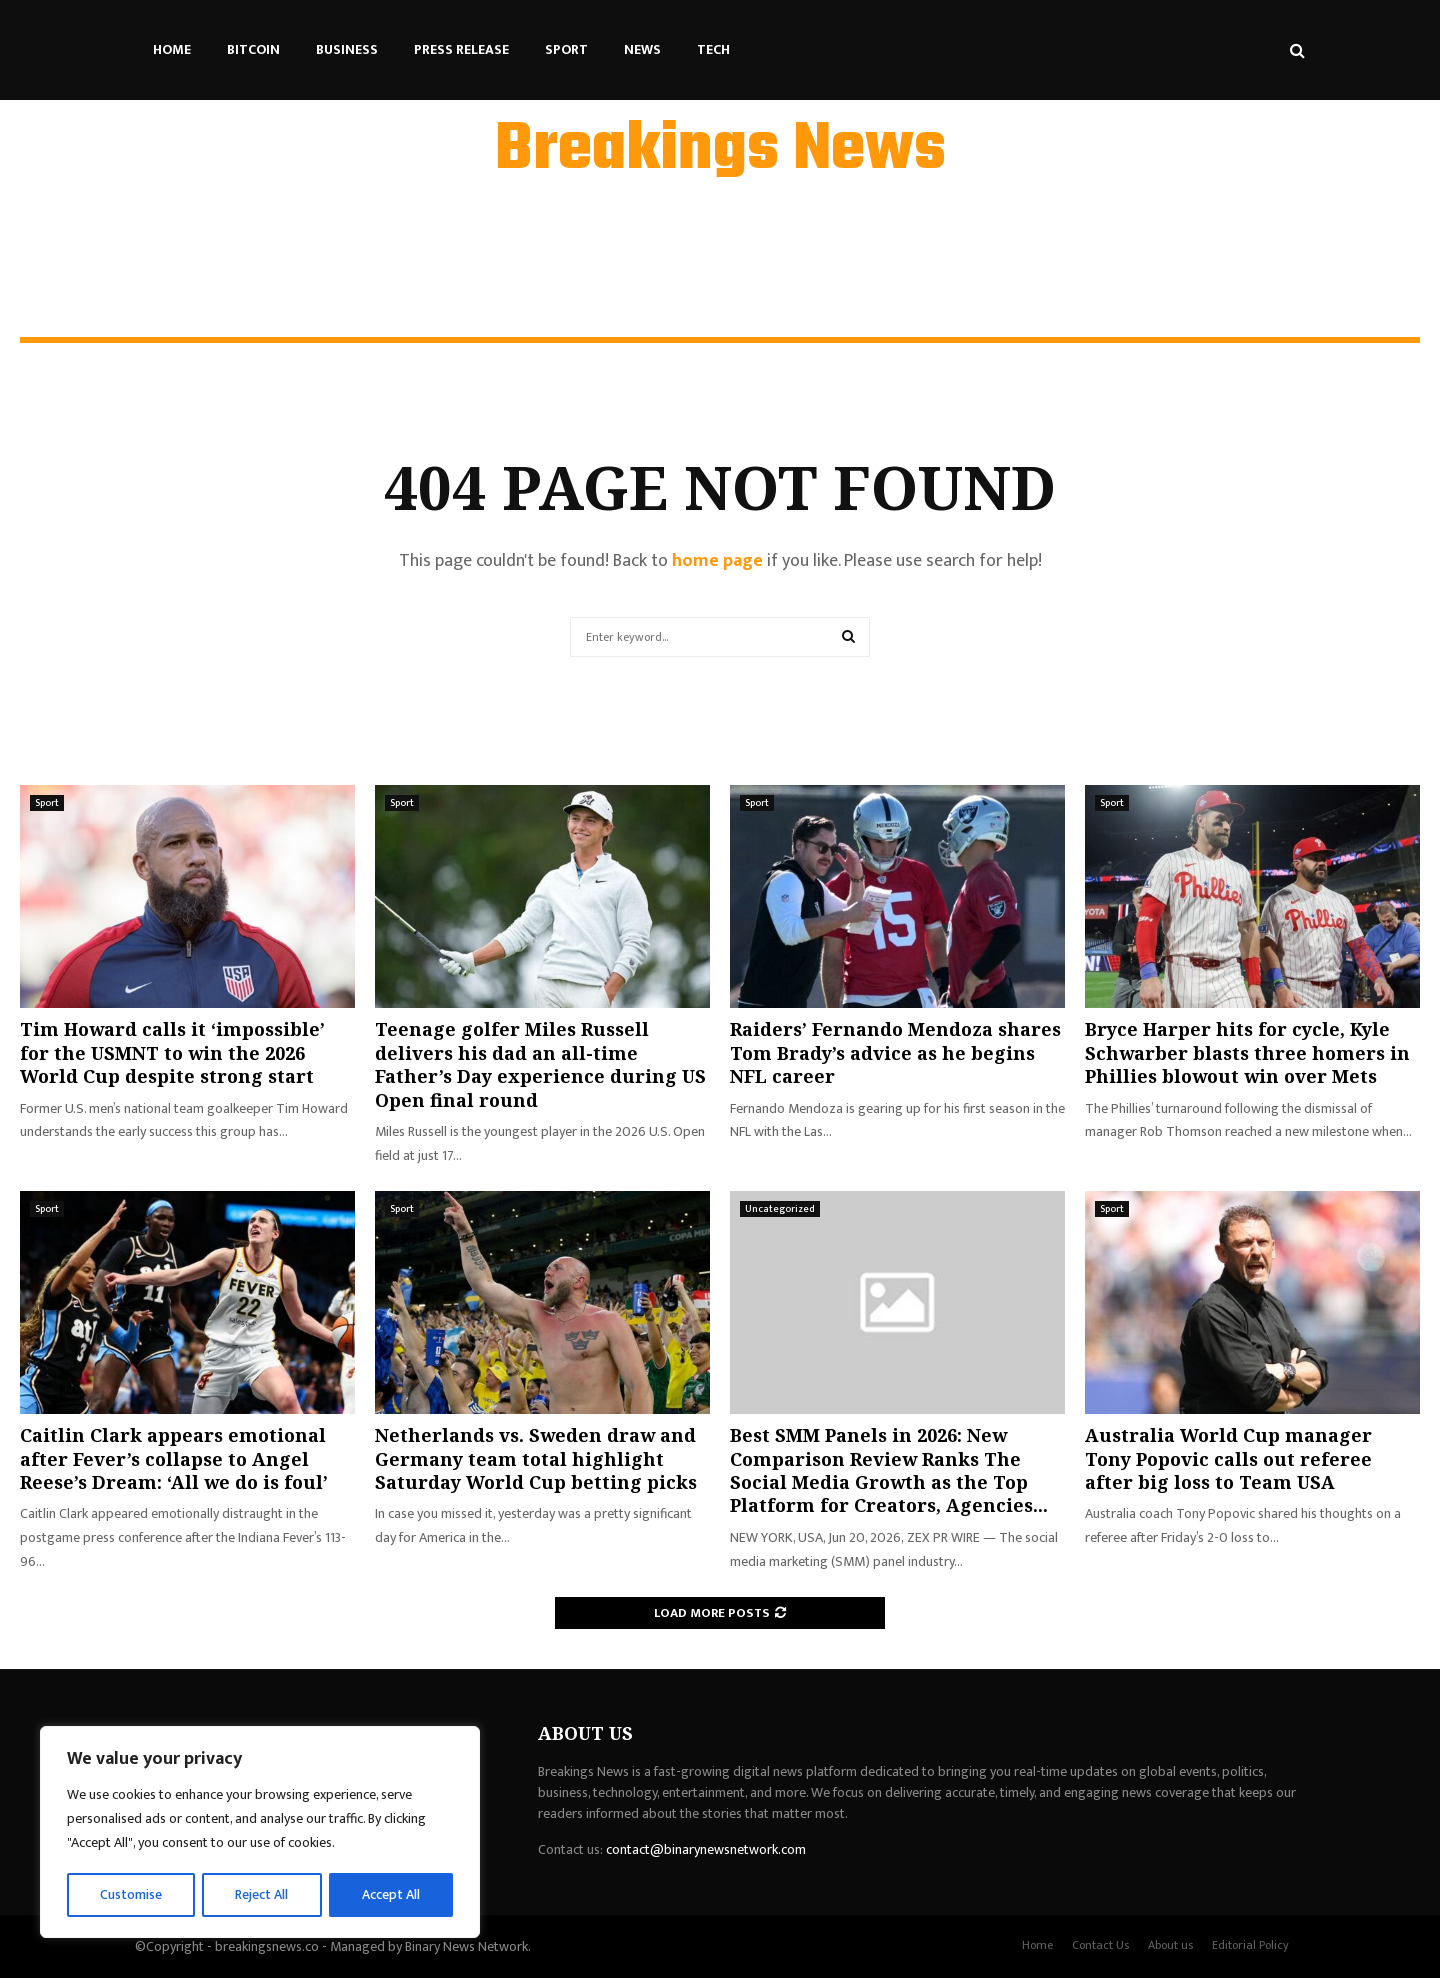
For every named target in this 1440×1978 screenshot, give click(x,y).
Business (347, 49)
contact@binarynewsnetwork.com (706, 1849)
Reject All (263, 1894)
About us (1170, 1945)
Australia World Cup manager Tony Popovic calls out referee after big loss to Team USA (1228, 1458)
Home (172, 49)
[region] (260, 1833)
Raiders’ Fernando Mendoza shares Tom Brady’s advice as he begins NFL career (895, 1052)
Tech (713, 49)
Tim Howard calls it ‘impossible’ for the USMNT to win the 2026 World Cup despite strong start (172, 1052)
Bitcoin (253, 49)
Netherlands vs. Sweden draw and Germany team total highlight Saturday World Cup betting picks (536, 1458)
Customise (131, 1894)
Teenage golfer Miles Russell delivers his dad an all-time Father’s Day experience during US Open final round (540, 1064)
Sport (566, 49)
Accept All (391, 1894)
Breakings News (720, 151)
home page (717, 561)
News (642, 49)
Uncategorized (780, 1209)
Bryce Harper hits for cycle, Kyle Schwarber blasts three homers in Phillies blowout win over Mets (1247, 1052)
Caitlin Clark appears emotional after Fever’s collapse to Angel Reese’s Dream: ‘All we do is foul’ (174, 1458)
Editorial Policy (1250, 1945)
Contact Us (1100, 1945)
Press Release (461, 49)
